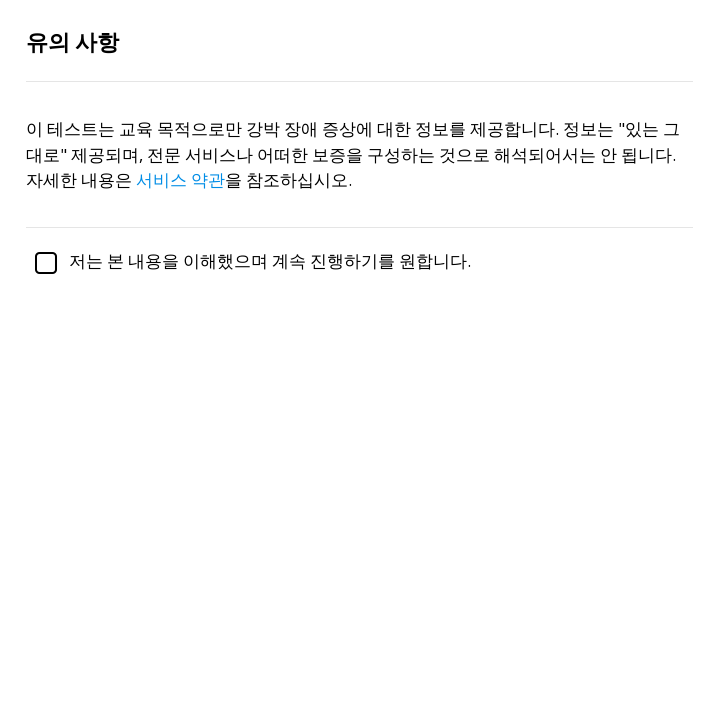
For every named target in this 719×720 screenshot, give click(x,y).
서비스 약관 (180, 179)
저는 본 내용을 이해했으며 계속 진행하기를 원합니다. (248, 260)
